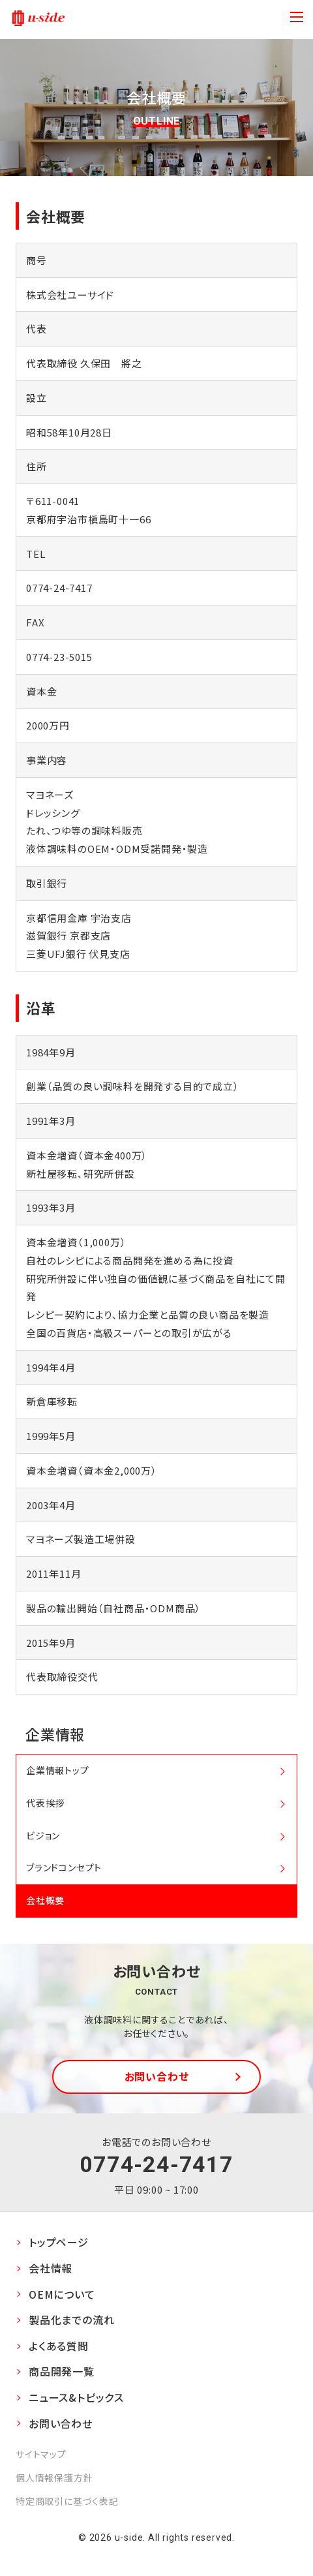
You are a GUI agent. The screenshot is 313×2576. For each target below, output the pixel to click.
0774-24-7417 (156, 2164)
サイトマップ (41, 2454)
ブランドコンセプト (64, 1867)
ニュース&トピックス (76, 2397)
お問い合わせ (157, 2076)
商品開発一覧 (62, 2371)
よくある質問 (59, 2346)
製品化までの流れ (71, 2319)
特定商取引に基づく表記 (67, 2500)
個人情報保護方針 (54, 2477)
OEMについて (62, 2294)
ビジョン (43, 1835)
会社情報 (50, 2268)
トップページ (59, 2242)
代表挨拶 (45, 1802)
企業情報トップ (57, 1770)
